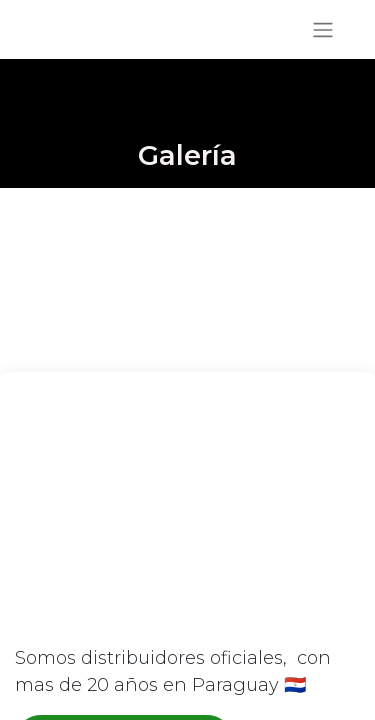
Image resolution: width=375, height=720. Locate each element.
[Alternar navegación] (323, 29)
